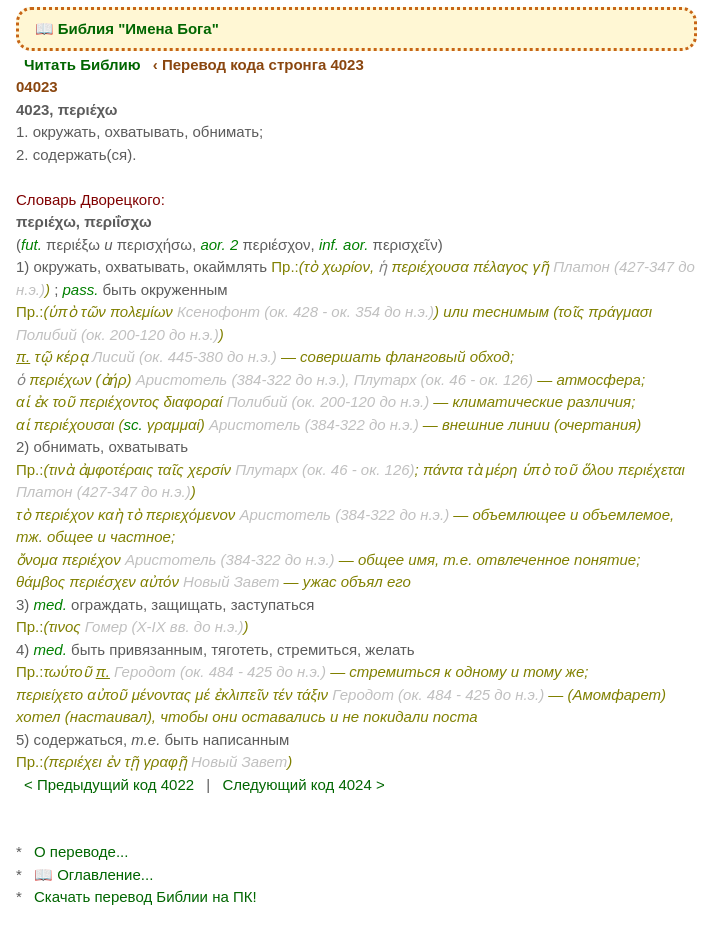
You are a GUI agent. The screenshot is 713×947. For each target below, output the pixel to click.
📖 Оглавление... (93, 874)
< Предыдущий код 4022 (109, 784)
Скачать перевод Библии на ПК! (145, 896)
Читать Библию (82, 64)
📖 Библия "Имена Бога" (127, 28)
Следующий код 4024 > (303, 784)
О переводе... (81, 851)
